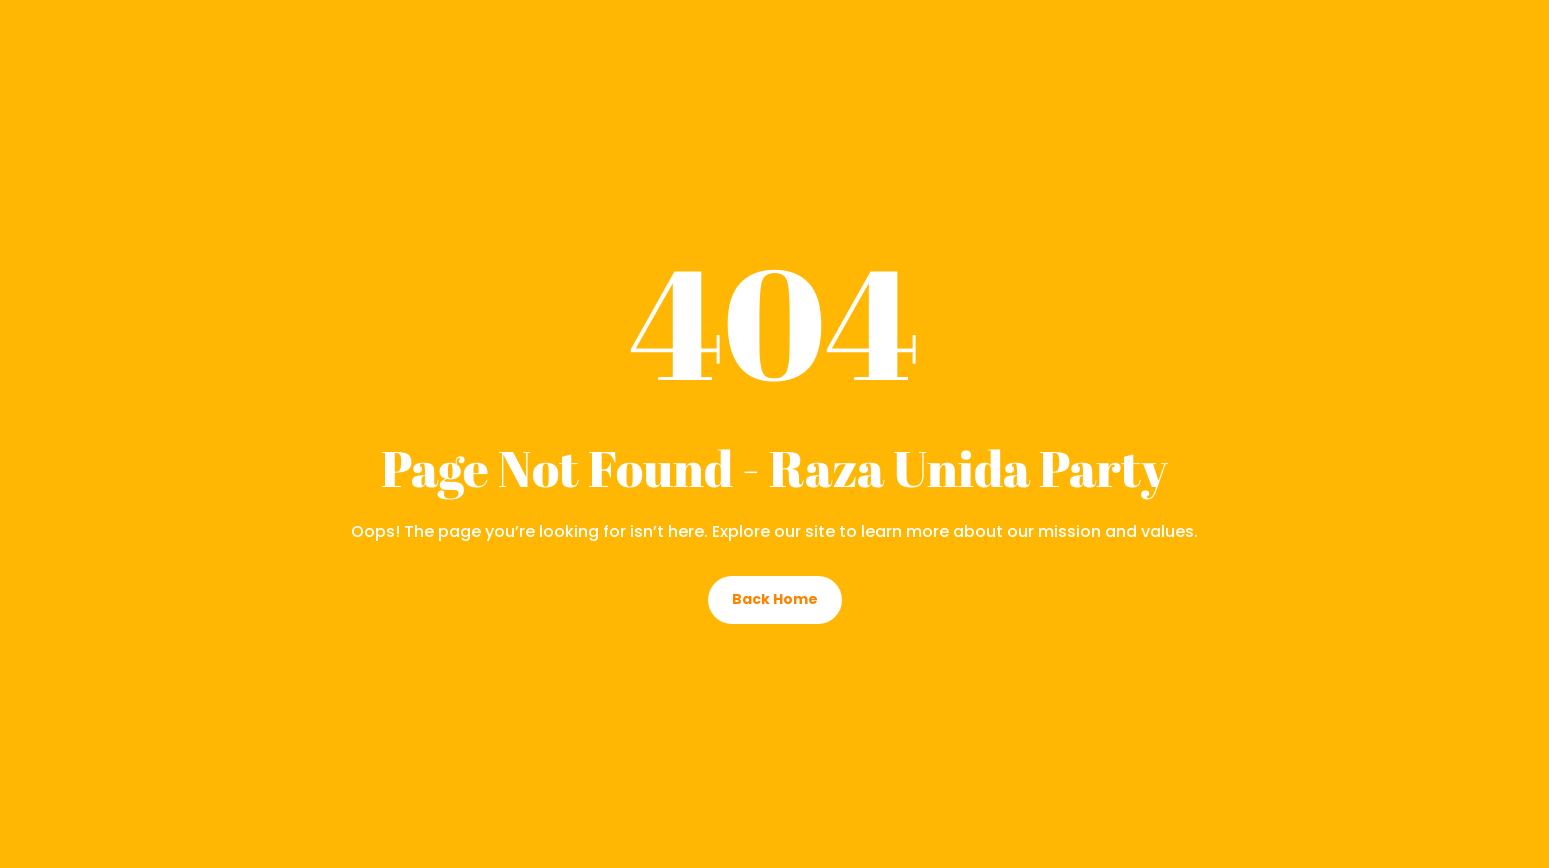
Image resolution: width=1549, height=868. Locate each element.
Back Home (775, 599)
